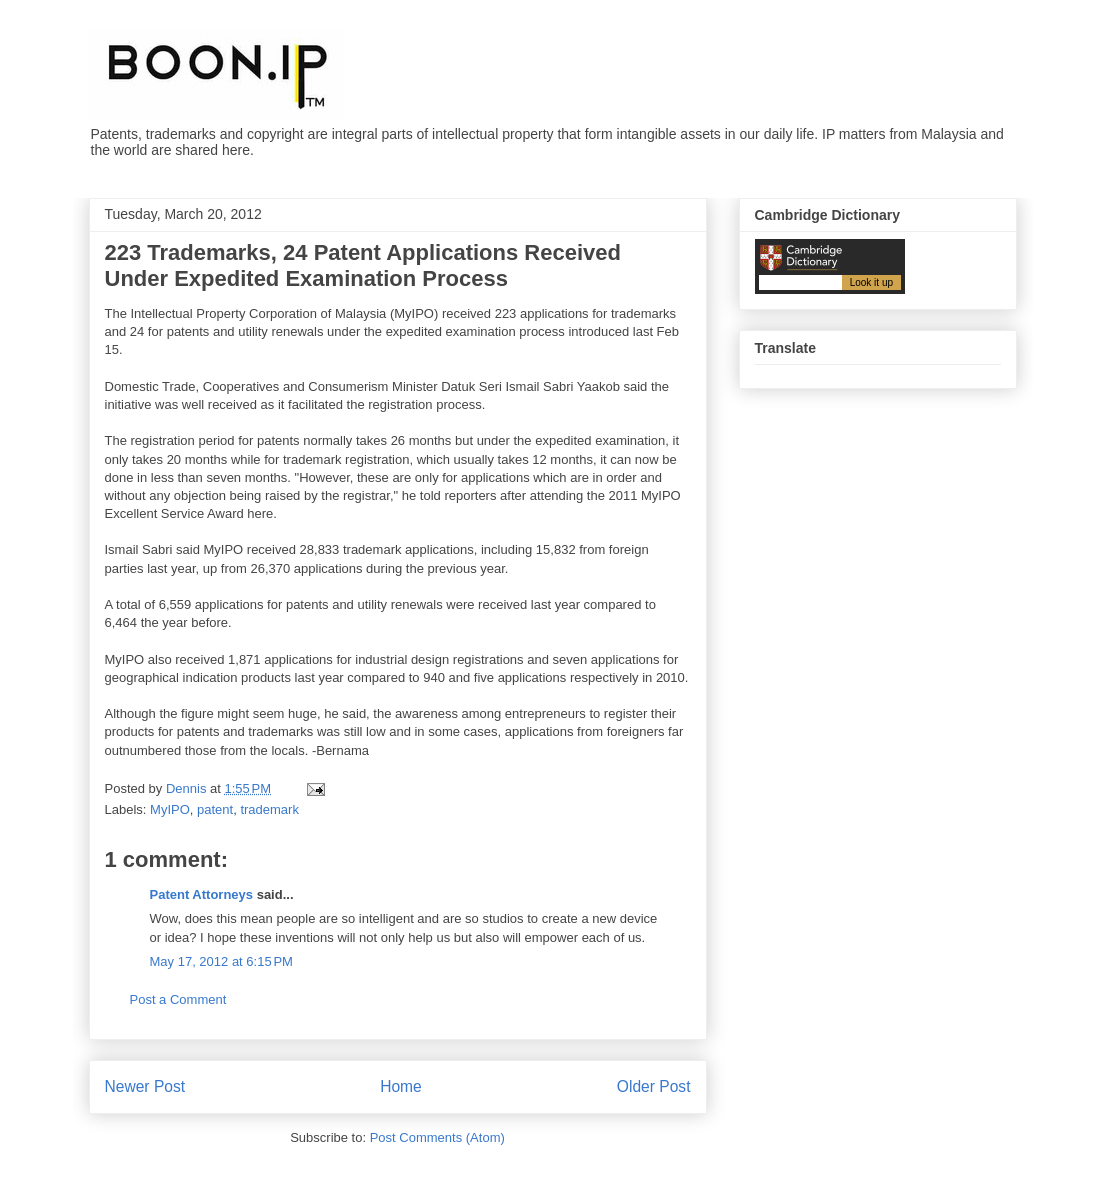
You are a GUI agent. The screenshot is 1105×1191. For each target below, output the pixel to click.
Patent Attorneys (202, 894)
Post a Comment (178, 999)
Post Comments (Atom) (437, 1137)
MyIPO (170, 809)
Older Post (654, 1086)
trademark (269, 809)
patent (215, 809)
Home (401, 1086)
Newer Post (145, 1086)
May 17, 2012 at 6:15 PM (221, 961)
